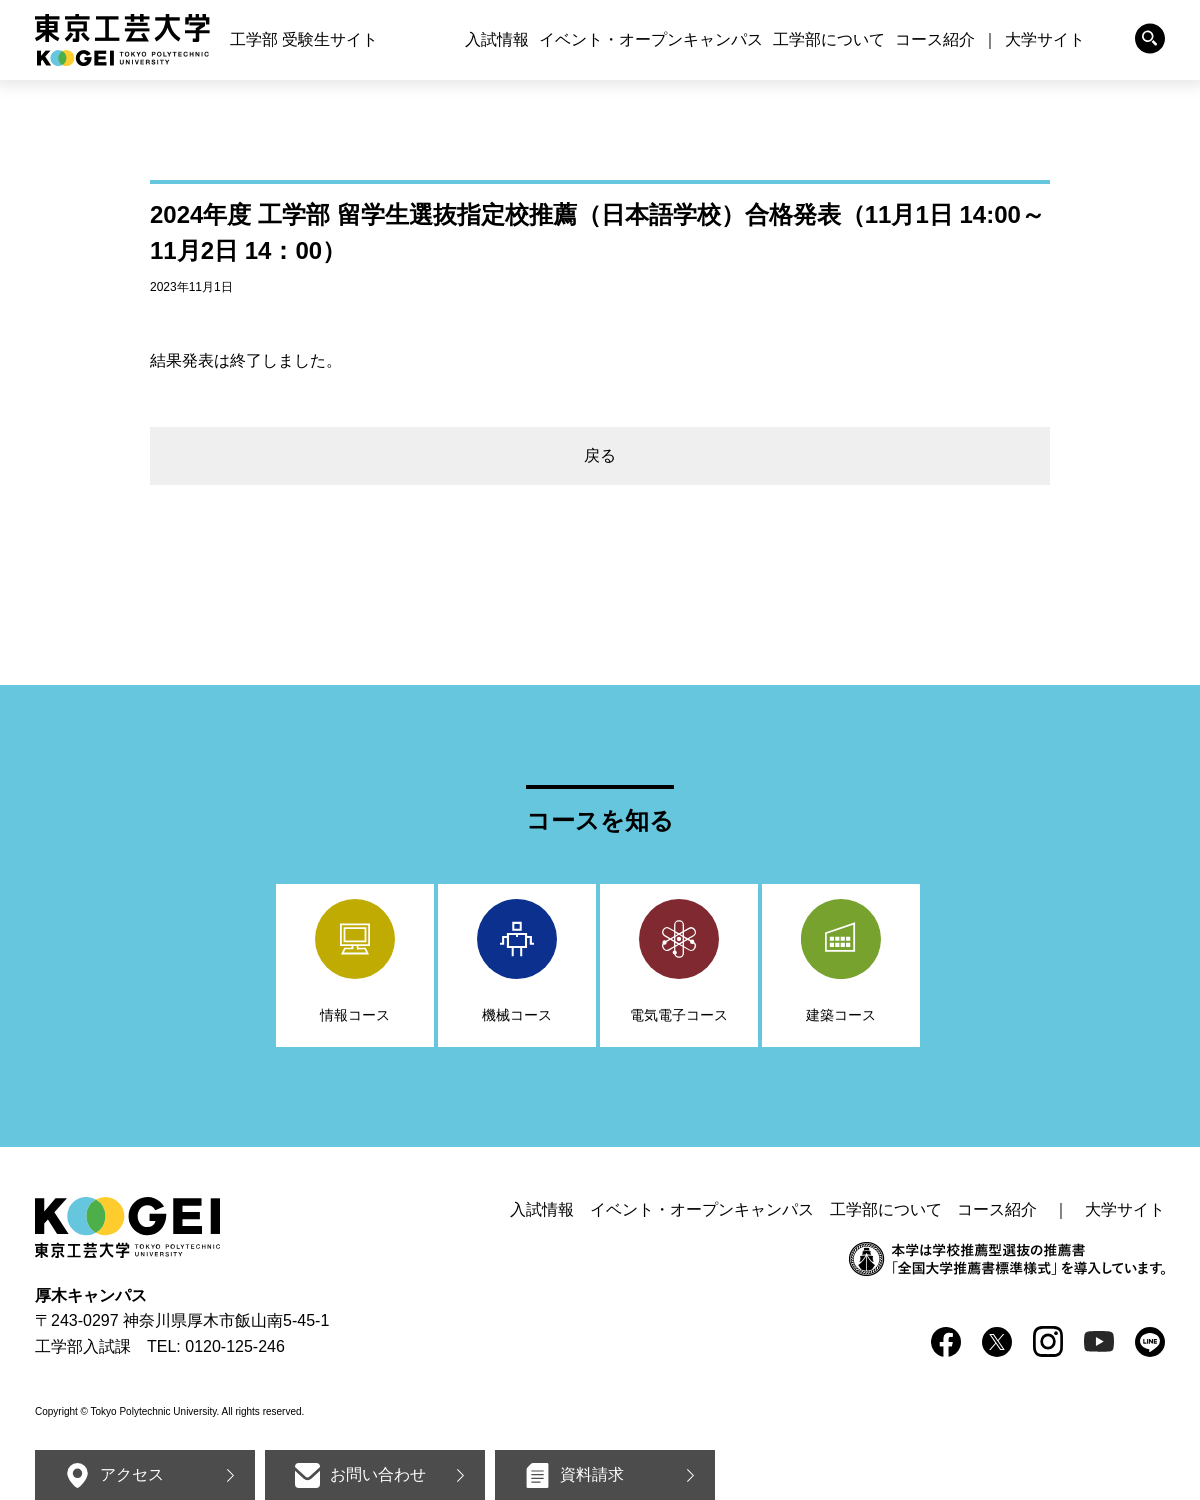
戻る (600, 455)
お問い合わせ (378, 1474)
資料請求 (592, 1474)
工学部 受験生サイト (304, 39)
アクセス (132, 1474)
